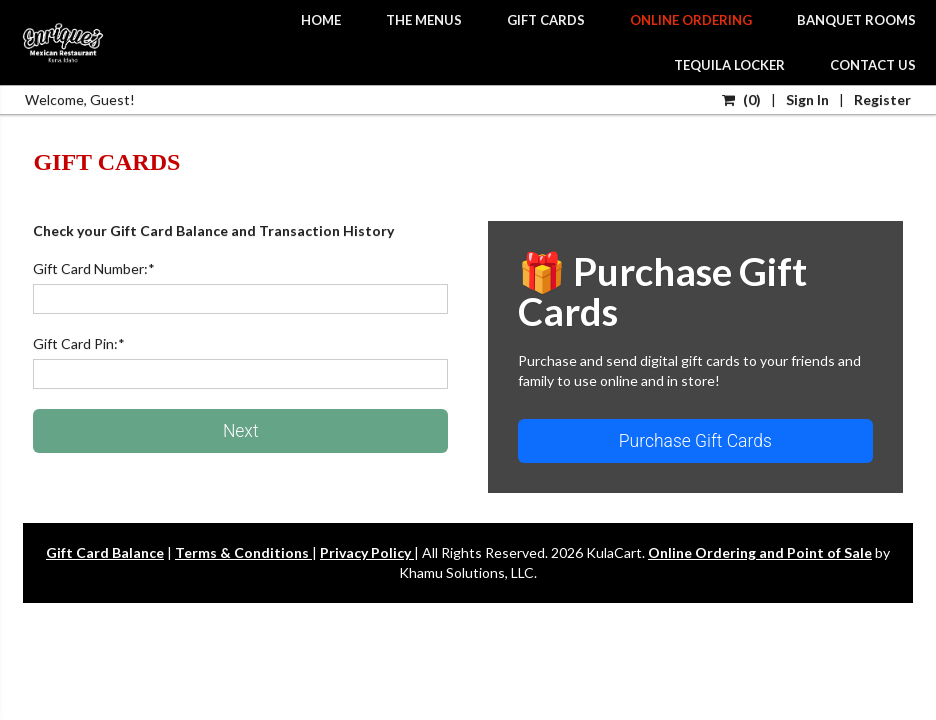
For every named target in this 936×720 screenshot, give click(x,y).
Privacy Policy (367, 552)
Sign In (807, 99)
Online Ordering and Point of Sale (760, 552)
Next (241, 431)
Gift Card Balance (105, 552)
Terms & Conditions (243, 552)
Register (882, 99)
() (741, 99)
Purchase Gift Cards (695, 441)
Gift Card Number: (94, 268)
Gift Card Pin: (79, 343)
